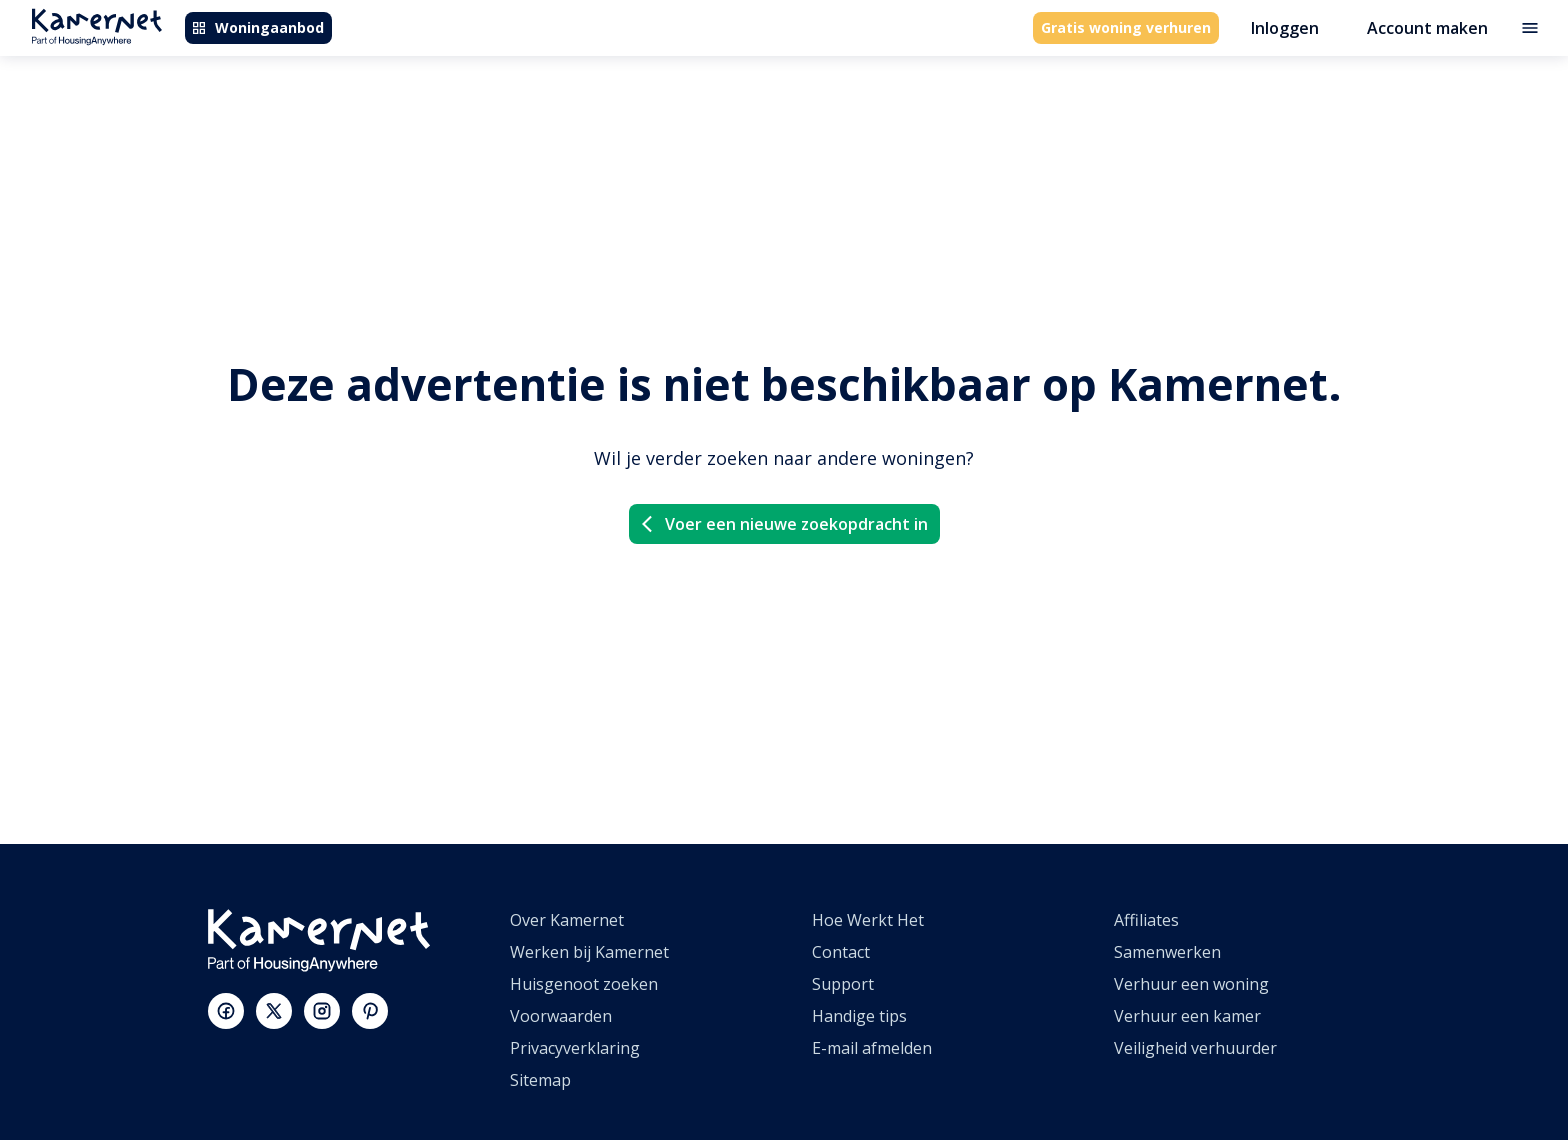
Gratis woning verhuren (1126, 27)
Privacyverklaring (575, 1048)
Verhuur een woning (1191, 984)
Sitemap (540, 1080)
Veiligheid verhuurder (1195, 1048)
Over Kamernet (567, 920)
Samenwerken (1167, 952)
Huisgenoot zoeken (584, 984)
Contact (841, 952)
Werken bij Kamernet (589, 952)
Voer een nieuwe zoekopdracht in (782, 524)
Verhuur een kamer (1187, 1016)
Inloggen (1285, 28)
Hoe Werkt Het (868, 920)
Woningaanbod (257, 27)
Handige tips (859, 1016)
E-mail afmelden (872, 1048)
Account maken (1427, 28)
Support (843, 984)
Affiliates (1146, 920)
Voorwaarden (561, 1016)
